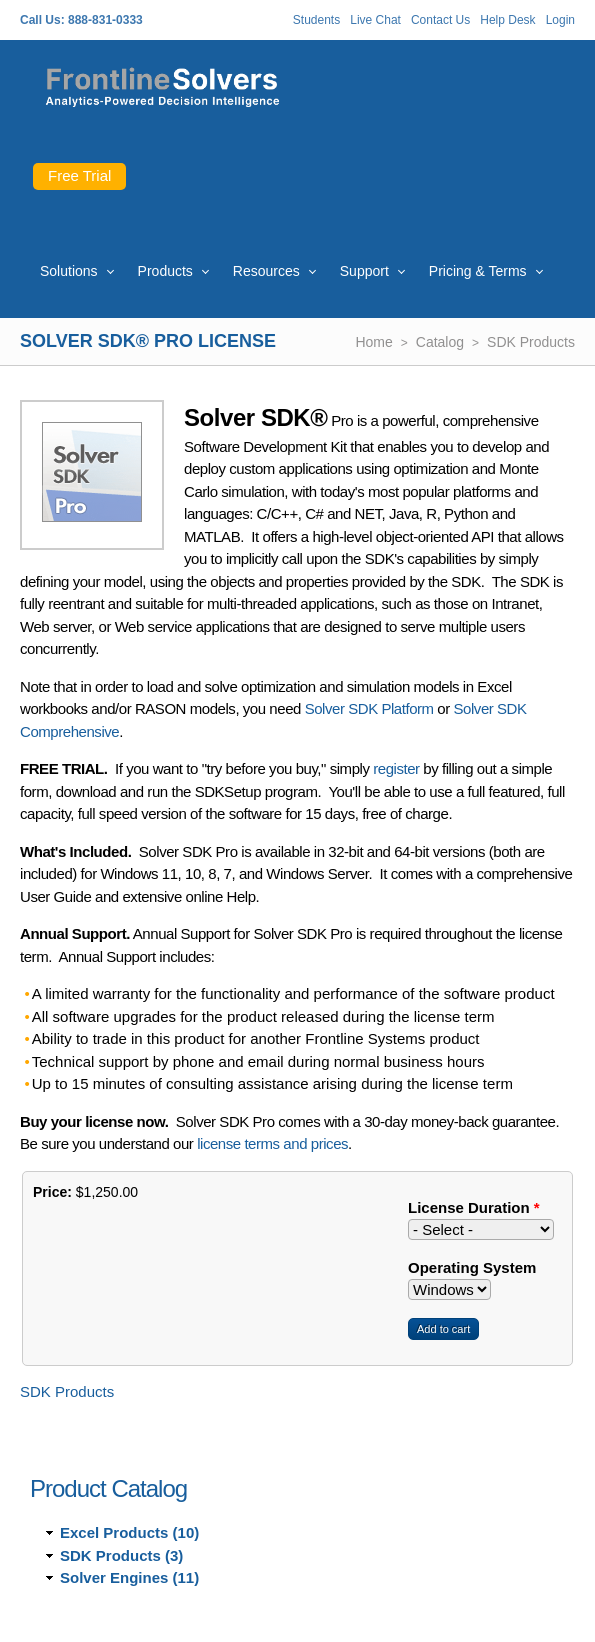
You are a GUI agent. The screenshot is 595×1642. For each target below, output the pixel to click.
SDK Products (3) (121, 1555)
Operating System (472, 1267)
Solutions (69, 271)
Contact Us (440, 20)
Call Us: (42, 20)
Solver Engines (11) (129, 1577)
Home (373, 342)
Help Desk (507, 20)
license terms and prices (272, 1143)
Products (165, 271)
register (396, 768)
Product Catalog (108, 1488)
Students (316, 20)
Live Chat (375, 20)
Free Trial (79, 175)
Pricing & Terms (478, 271)
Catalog (440, 342)
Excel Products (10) (129, 1532)
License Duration (474, 1207)
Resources (266, 271)
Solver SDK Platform (369, 708)
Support (364, 271)
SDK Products (531, 342)
